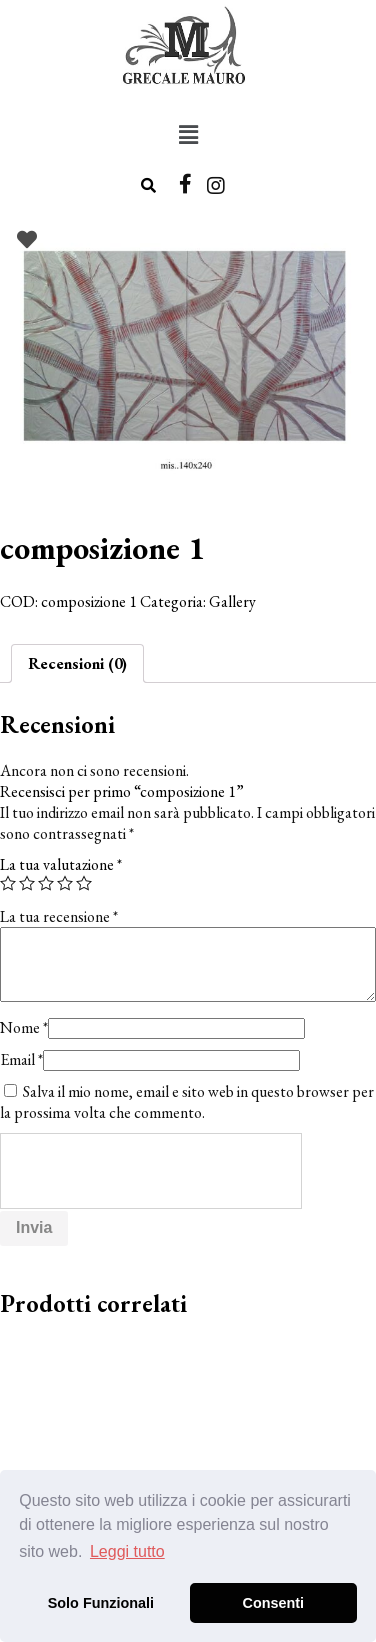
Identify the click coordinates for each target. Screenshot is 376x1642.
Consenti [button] (274, 1603)
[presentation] (152, 1172)
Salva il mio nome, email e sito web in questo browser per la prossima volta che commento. (187, 1102)
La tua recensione (59, 916)
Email (21, 1059)
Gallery (232, 601)
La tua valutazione (61, 864)
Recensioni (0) (77, 663)
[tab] (77, 663)
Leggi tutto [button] (127, 1551)
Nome (24, 1027)
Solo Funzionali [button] (101, 1603)
